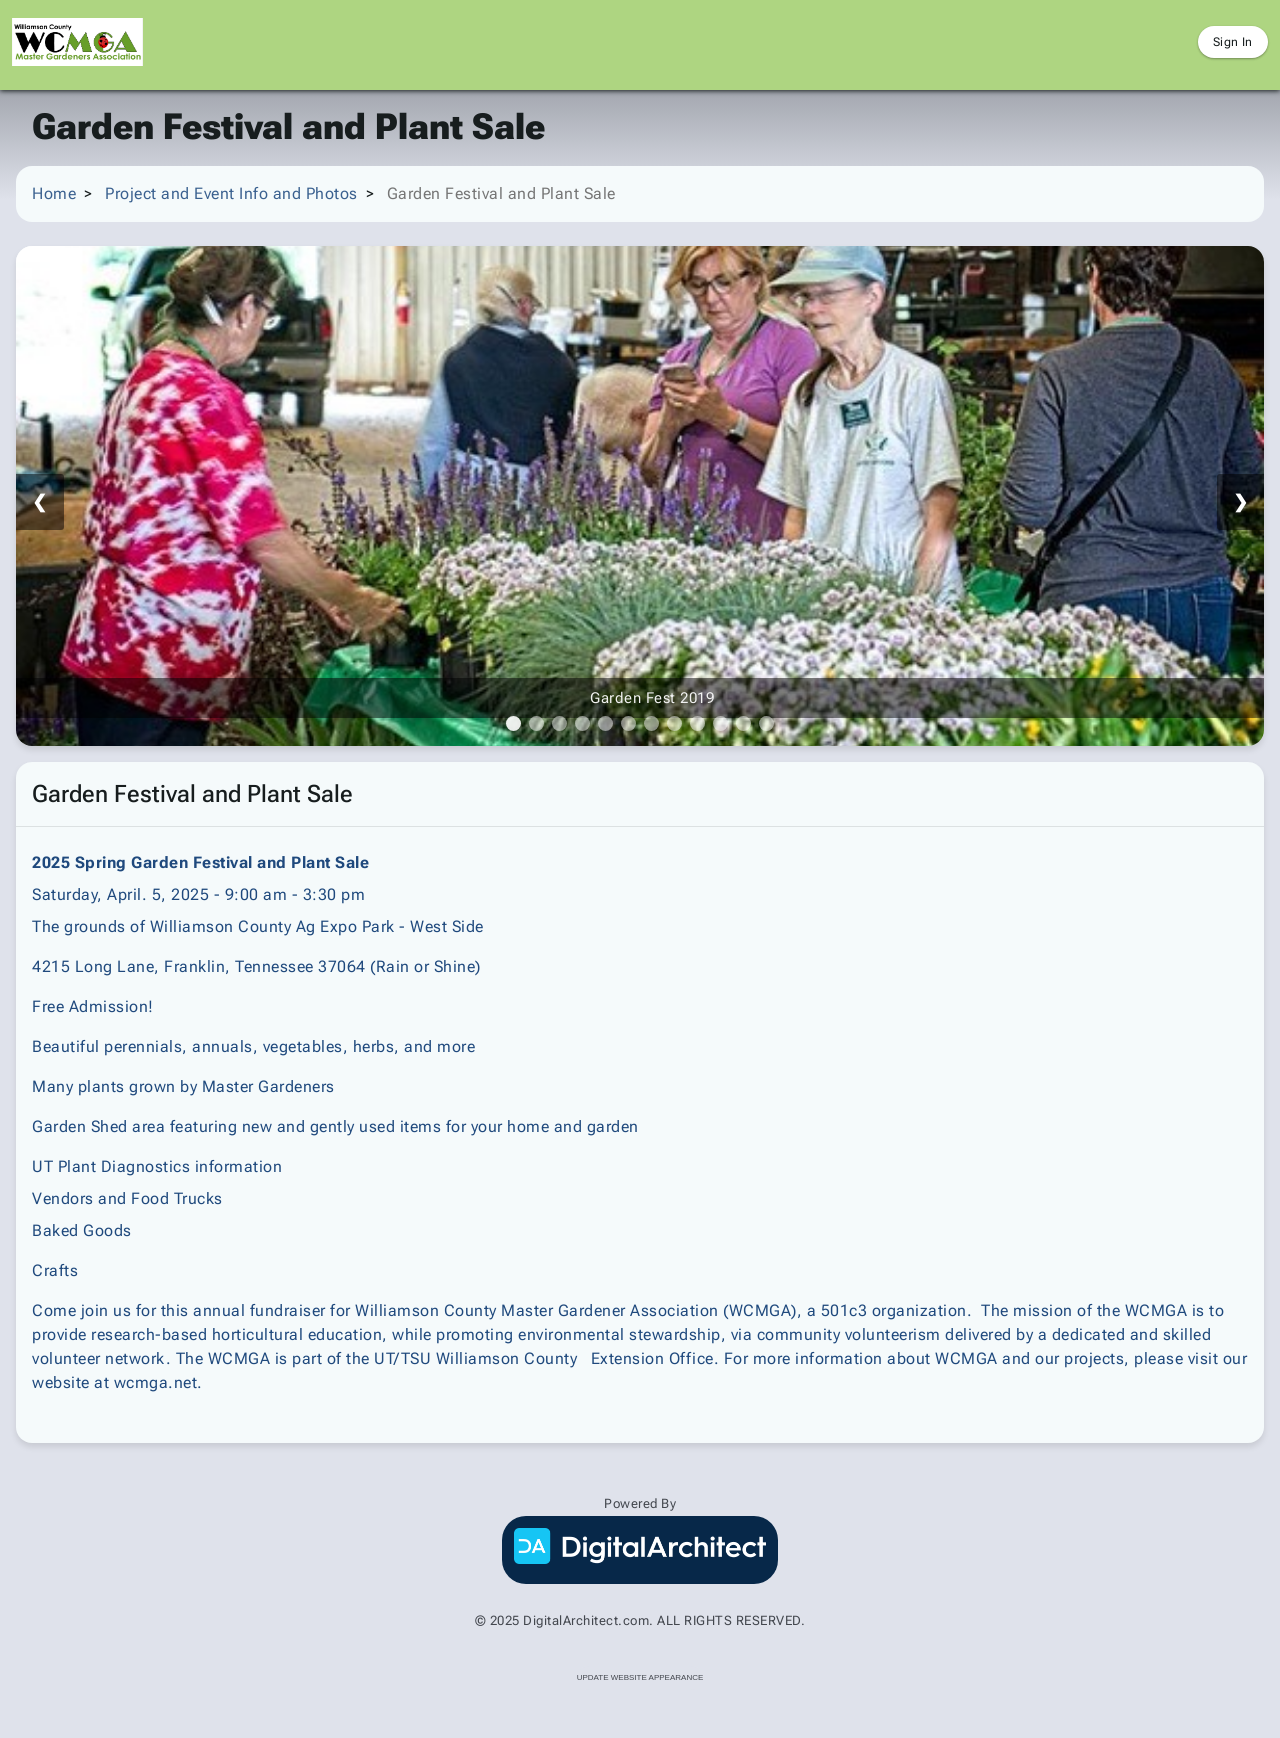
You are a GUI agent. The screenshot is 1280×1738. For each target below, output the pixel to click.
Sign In (1233, 42)
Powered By (640, 1503)
